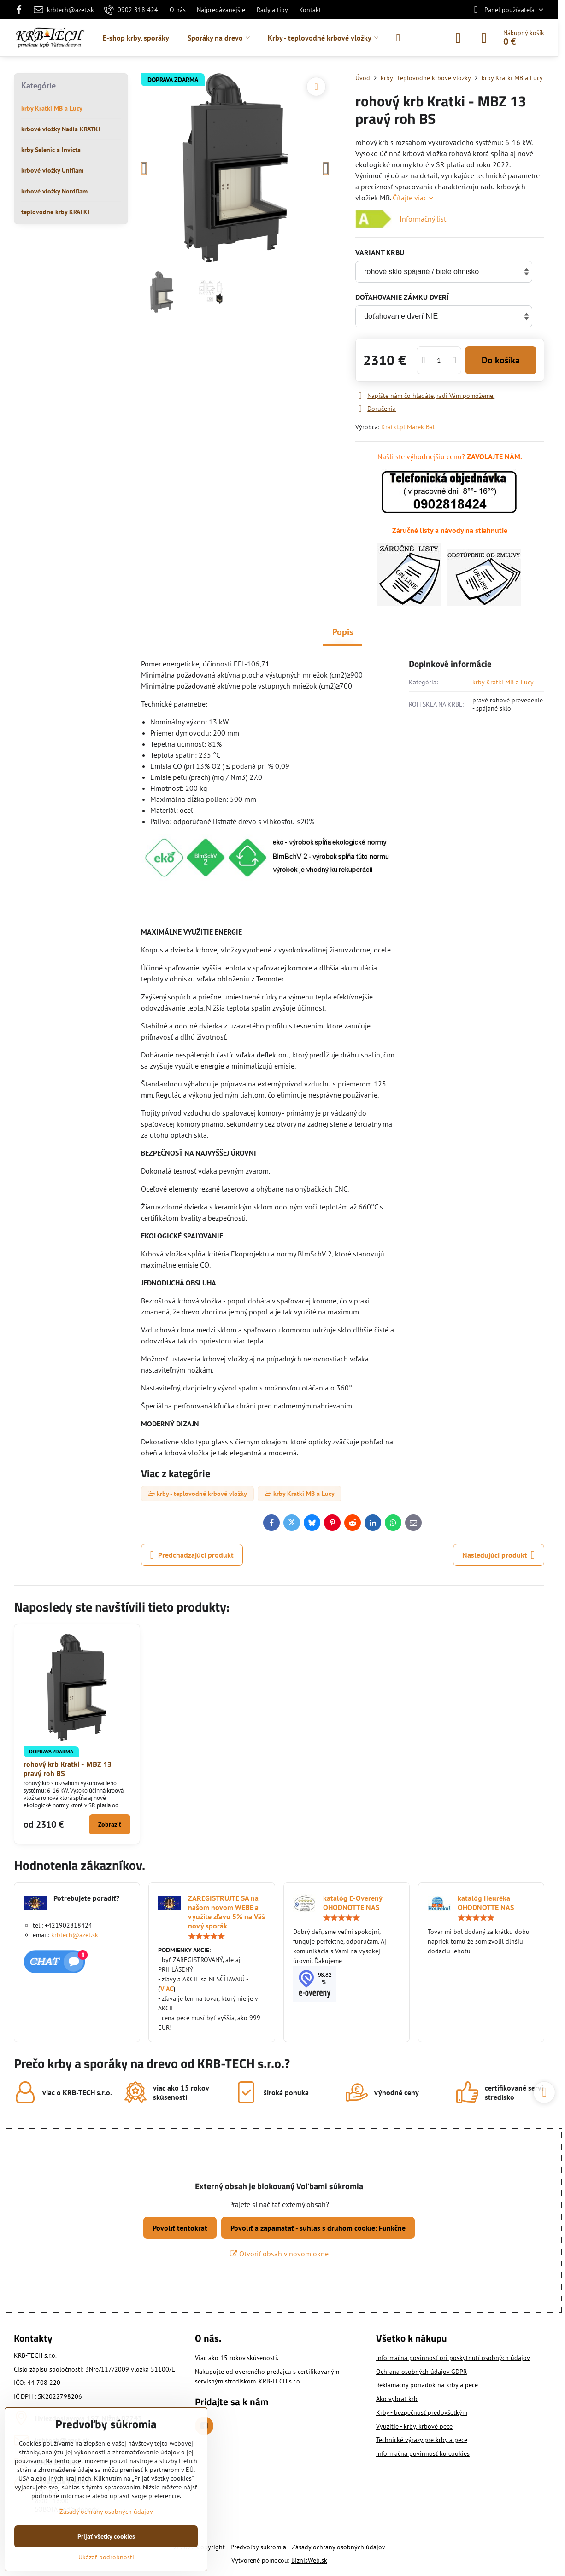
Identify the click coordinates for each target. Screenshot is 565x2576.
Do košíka (501, 360)
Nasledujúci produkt (498, 1554)
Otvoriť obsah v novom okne (279, 2253)
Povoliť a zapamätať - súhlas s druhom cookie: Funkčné (318, 2227)
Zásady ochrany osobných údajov (338, 2547)
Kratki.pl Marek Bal (408, 427)
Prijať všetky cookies (106, 2536)
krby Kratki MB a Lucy (503, 682)
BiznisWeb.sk (309, 2560)
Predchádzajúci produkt (192, 1554)
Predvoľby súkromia (258, 2547)
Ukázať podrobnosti (106, 2557)
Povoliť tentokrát (180, 2227)
